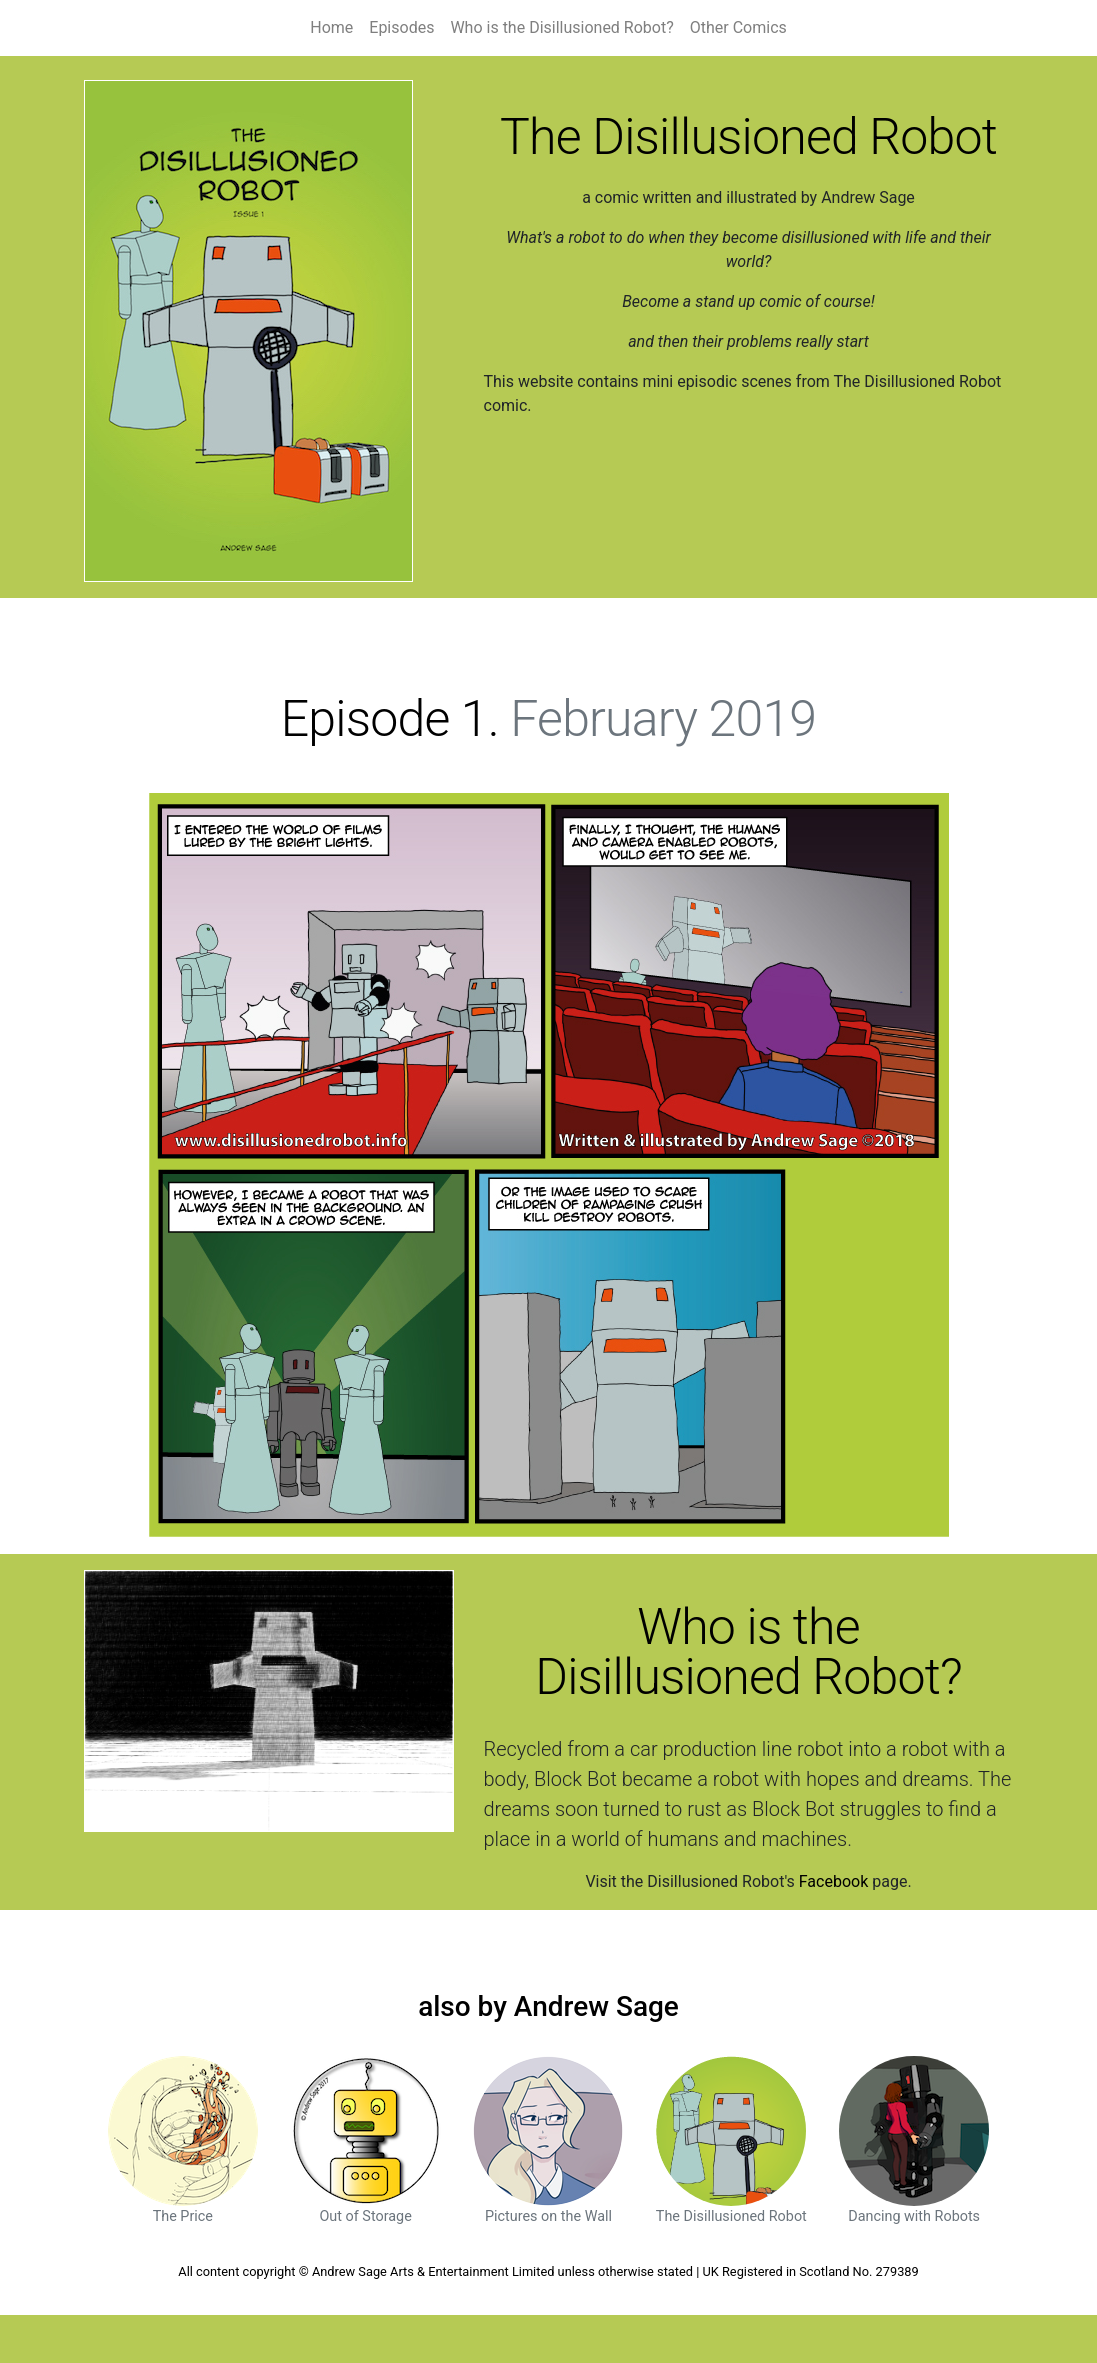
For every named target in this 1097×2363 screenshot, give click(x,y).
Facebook (833, 1881)
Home (331, 27)
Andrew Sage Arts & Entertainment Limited (433, 2271)
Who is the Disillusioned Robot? (561, 27)
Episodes (401, 27)
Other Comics (738, 27)
